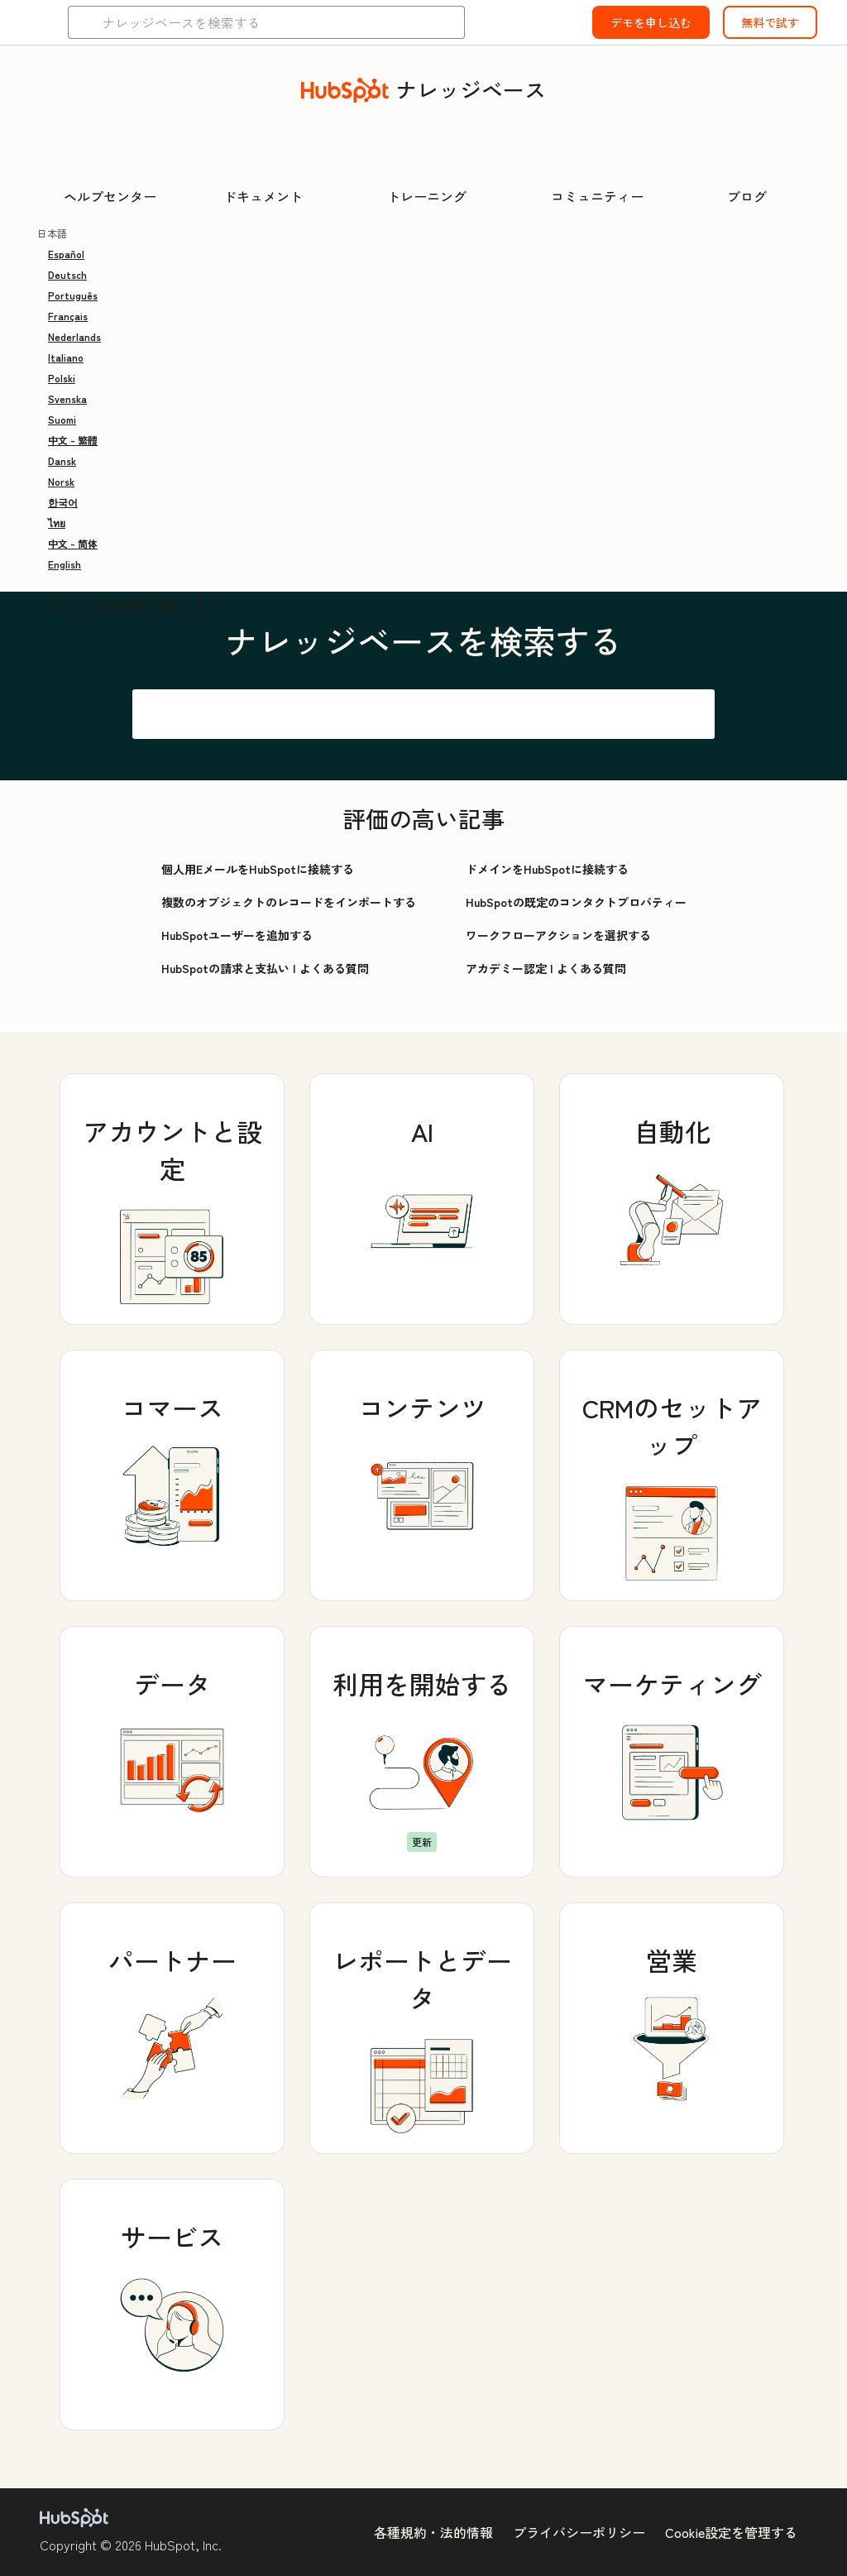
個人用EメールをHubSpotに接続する (257, 869)
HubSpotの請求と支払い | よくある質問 (265, 968)
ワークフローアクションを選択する (558, 935)
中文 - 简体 (73, 543)
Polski (61, 378)
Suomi (62, 419)
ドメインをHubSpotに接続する (547, 869)
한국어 (63, 502)
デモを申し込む (650, 22)
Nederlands (74, 336)
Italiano (66, 357)
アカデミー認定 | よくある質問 (546, 968)
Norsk (61, 481)
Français (68, 316)
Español (66, 254)
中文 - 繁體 (73, 440)
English (64, 564)
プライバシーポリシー (579, 2532)
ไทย (56, 523)
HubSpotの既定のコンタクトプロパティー (576, 902)
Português (73, 295)
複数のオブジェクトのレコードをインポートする (288, 902)
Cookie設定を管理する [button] (731, 2532)
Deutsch (67, 274)
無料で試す (770, 22)
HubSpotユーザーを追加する (237, 935)
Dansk (62, 460)
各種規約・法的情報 (433, 2532)
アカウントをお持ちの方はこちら (130, 603)
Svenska (67, 398)
